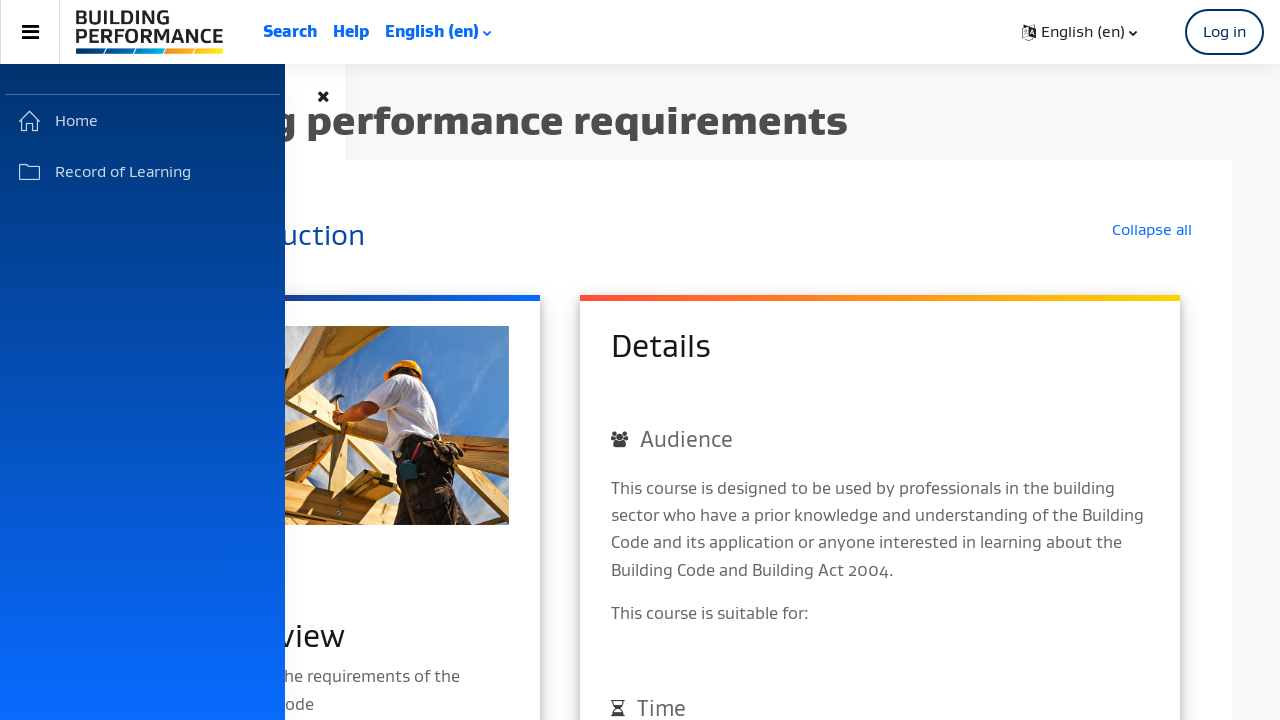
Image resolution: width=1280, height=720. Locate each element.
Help (351, 31)
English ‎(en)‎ (432, 31)
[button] (1079, 32)
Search (290, 31)
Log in (1224, 31)
